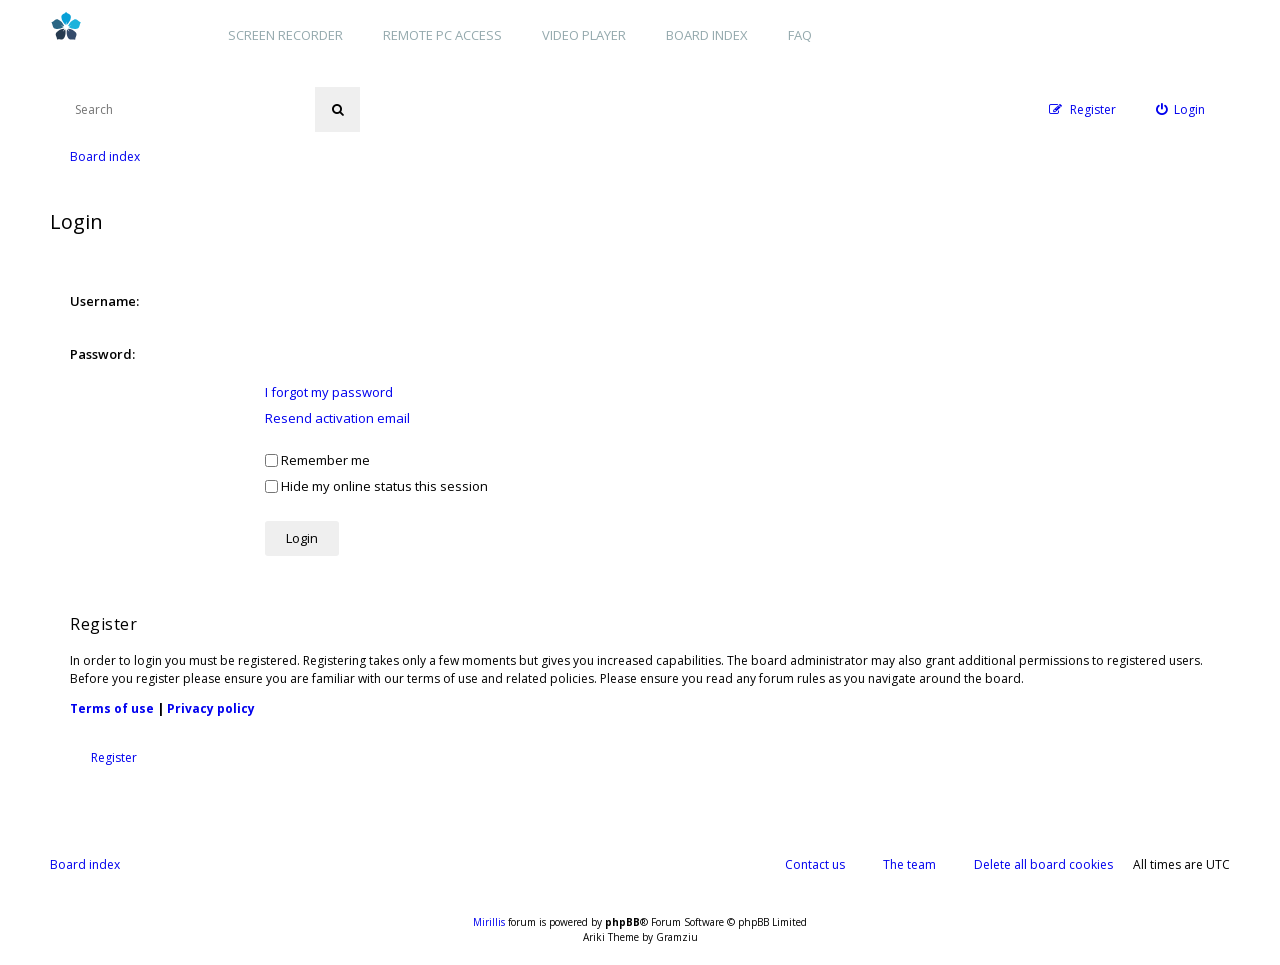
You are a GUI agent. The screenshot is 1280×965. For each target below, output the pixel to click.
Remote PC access (442, 35)
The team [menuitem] (909, 864)
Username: (104, 301)
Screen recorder (285, 35)
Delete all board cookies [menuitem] (1043, 864)
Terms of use (112, 708)
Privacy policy (211, 708)
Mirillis (489, 922)
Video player (584, 35)
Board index (707, 35)
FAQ (800, 35)
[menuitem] (1181, 109)
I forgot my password (329, 392)
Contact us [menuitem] (815, 864)
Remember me (317, 460)
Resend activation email (337, 418)
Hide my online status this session (376, 486)
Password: (102, 354)
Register (114, 757)
